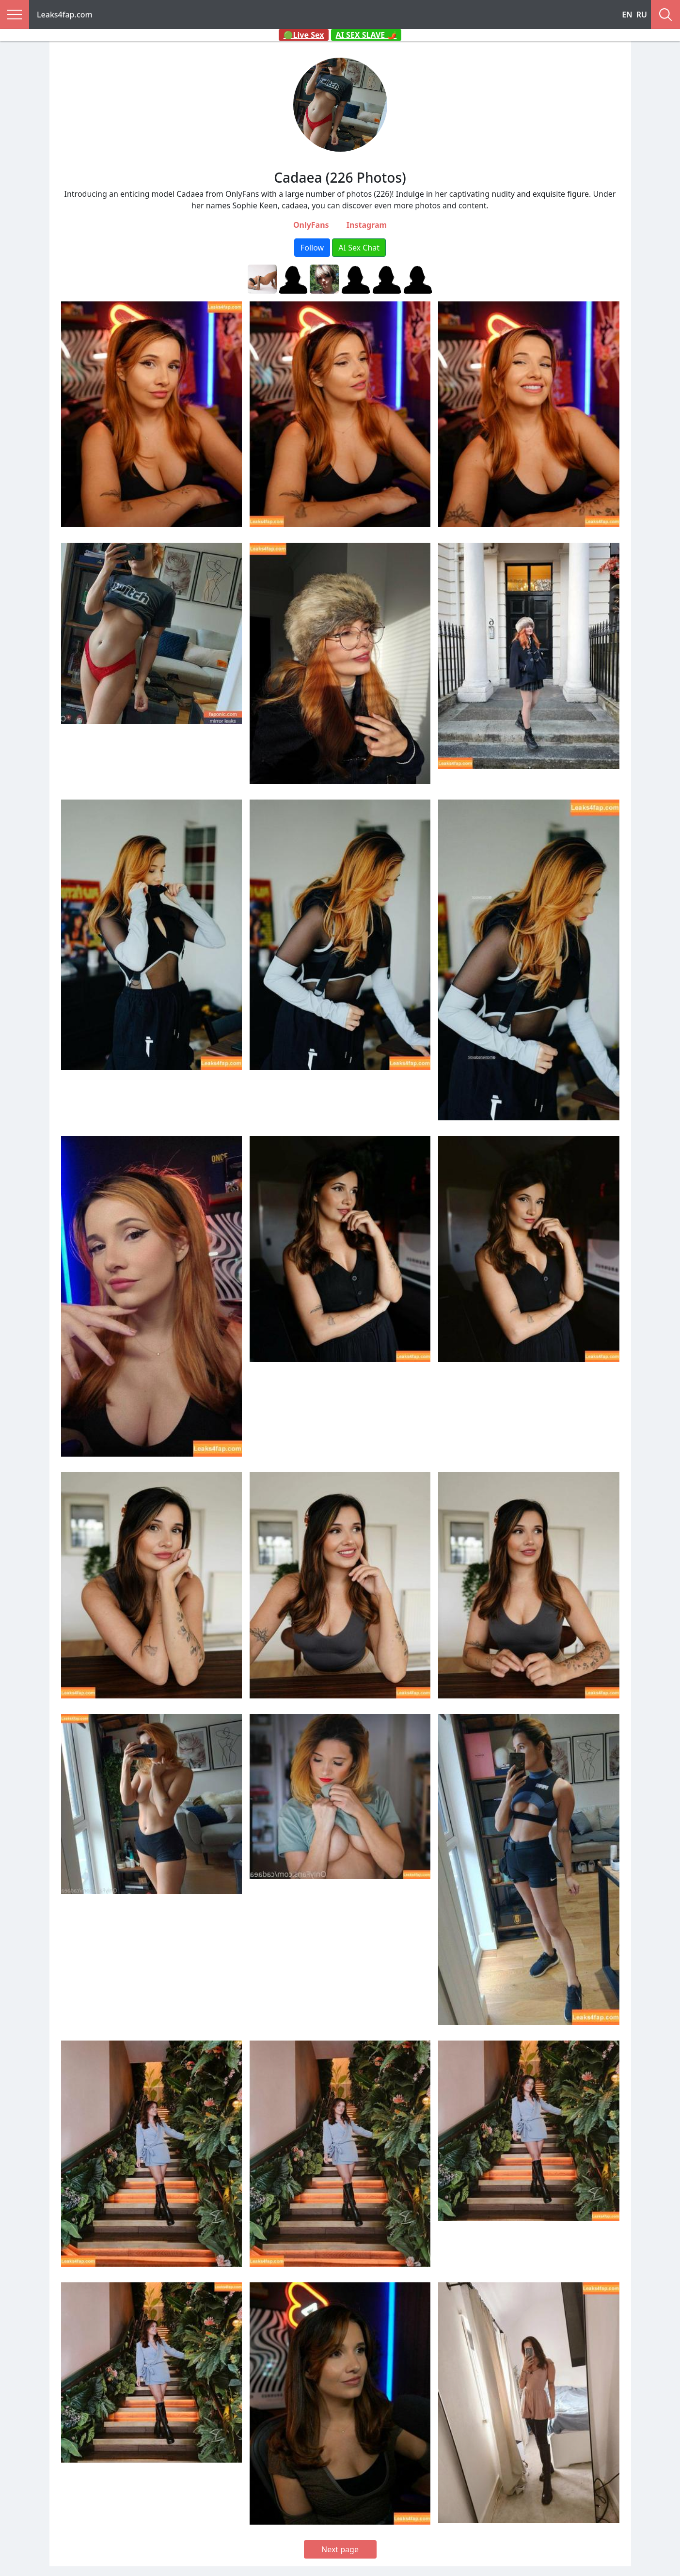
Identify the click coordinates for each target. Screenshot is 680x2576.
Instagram (367, 225)
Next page (340, 2549)
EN (627, 14)
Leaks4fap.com (65, 14)
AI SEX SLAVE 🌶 (366, 35)
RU (641, 14)
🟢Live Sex (304, 35)
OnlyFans (311, 225)
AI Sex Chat (359, 247)
